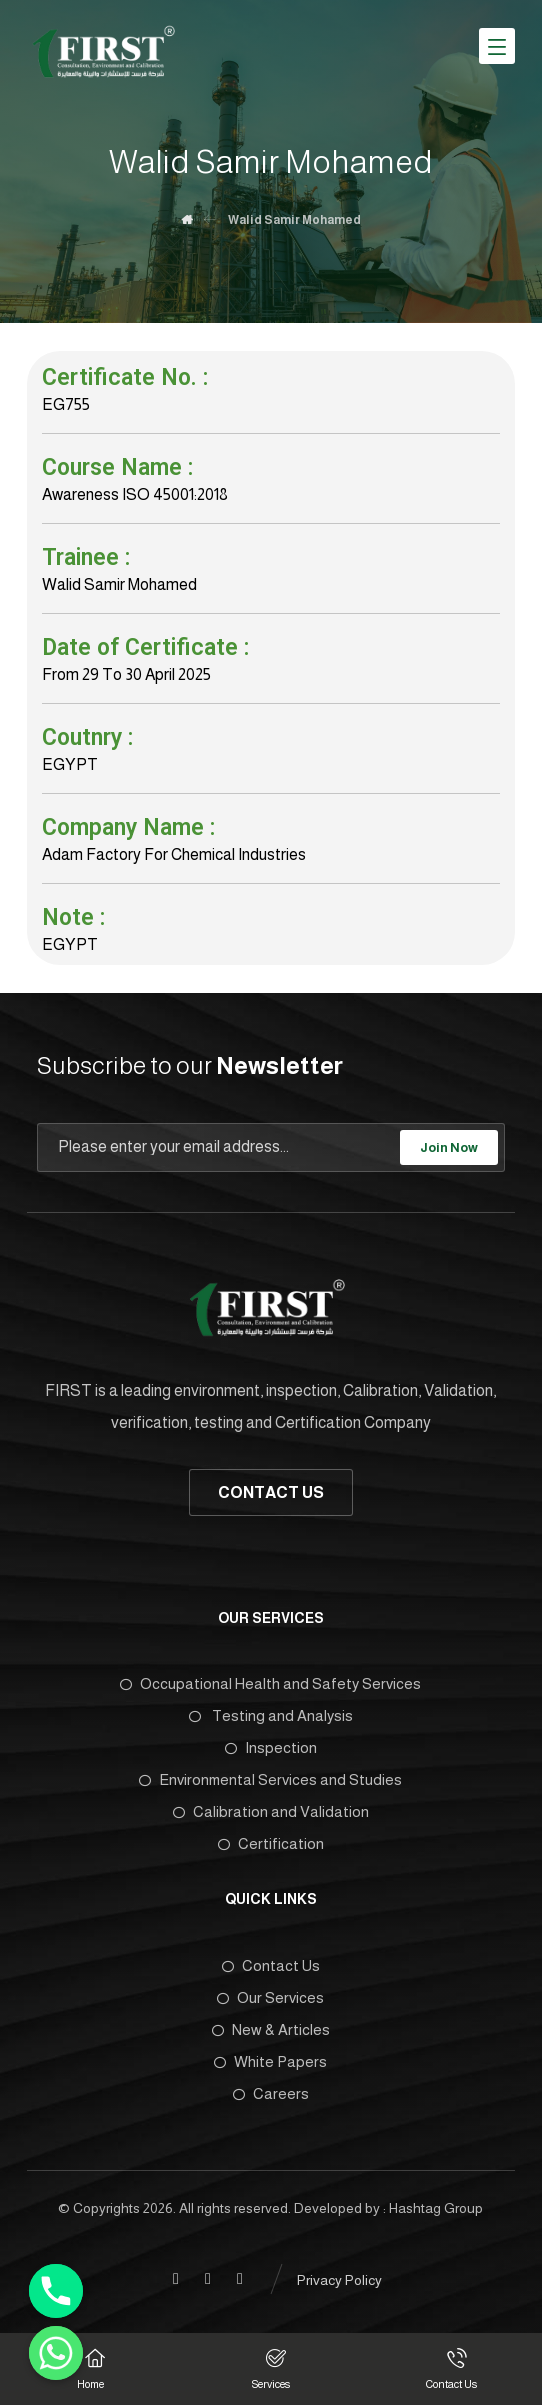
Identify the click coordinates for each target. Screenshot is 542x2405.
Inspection (271, 1747)
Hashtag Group (436, 2208)
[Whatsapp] (56, 2353)
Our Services (270, 1997)
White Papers (270, 2061)
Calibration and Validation (271, 1811)
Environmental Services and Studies (270, 1779)
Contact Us (271, 1965)
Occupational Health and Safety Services (270, 1683)
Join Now (449, 1147)
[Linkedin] (208, 2279)
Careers (271, 2093)
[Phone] (56, 2291)
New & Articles (271, 2029)
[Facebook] (176, 2279)
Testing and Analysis (271, 1715)
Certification (271, 1843)
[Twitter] (240, 2279)
